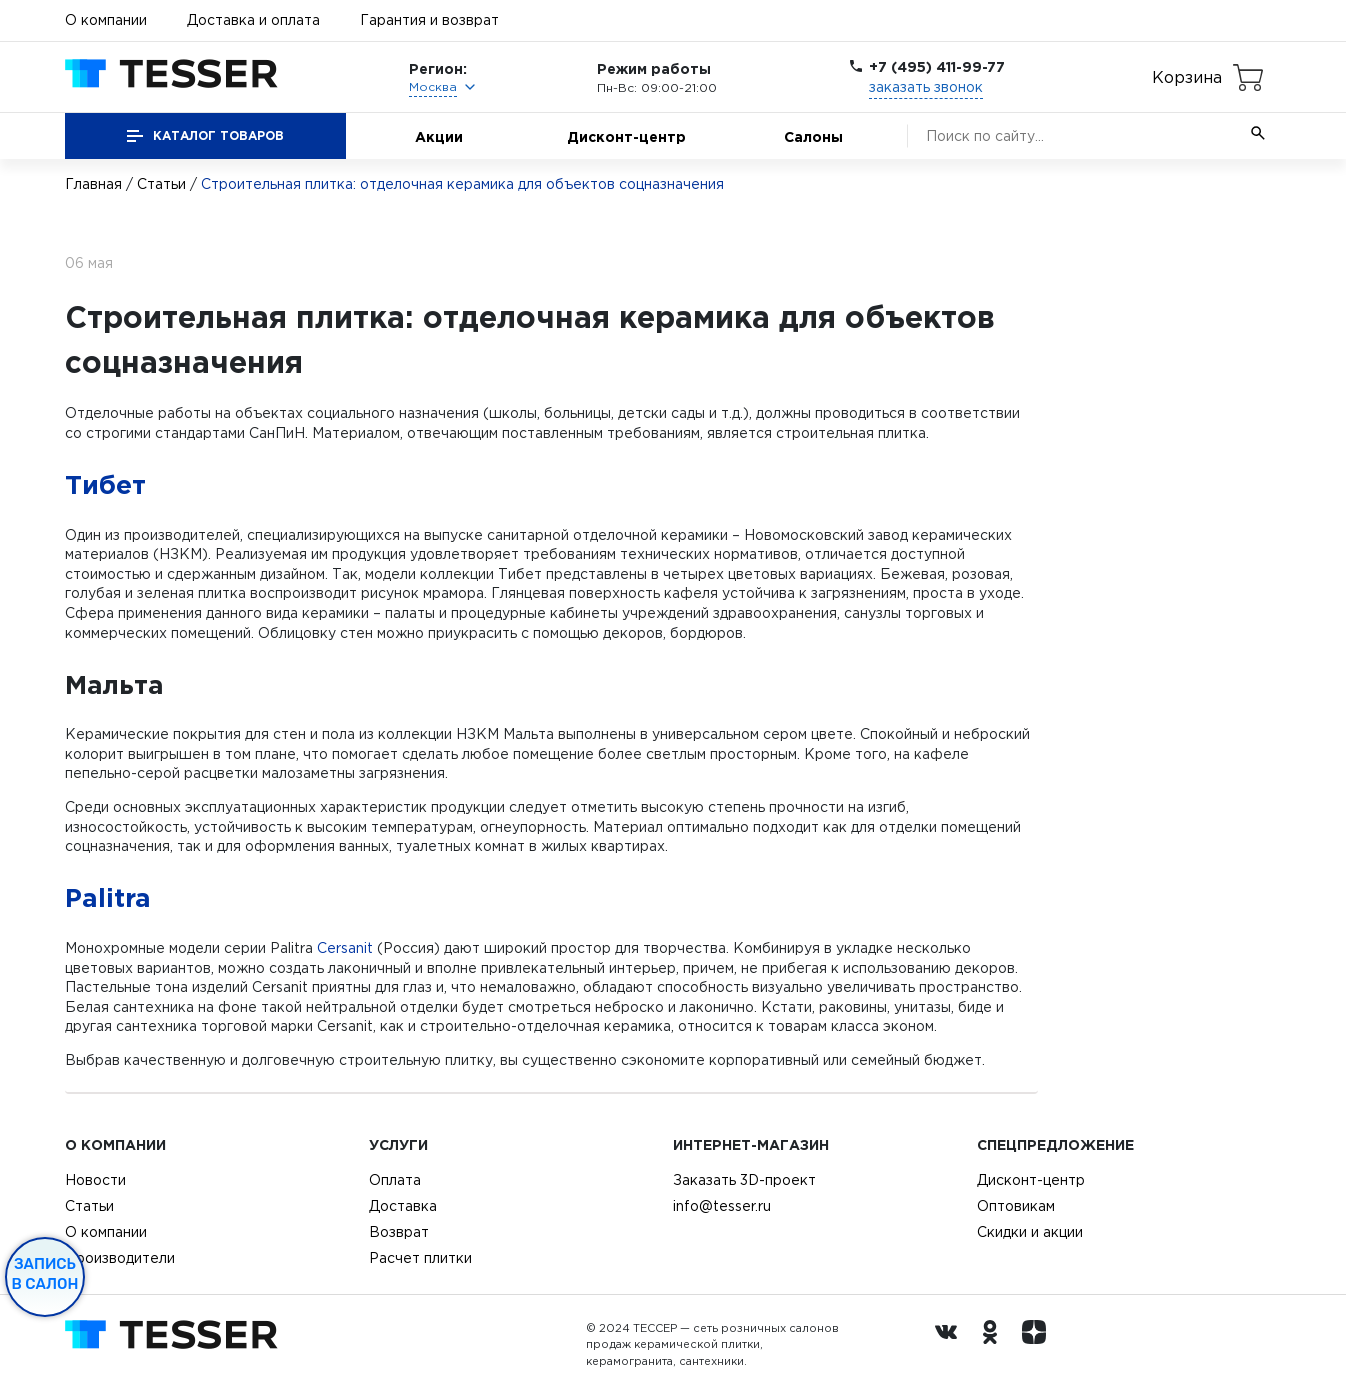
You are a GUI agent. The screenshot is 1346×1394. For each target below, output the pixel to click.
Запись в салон (45, 1274)
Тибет (105, 484)
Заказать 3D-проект (744, 1180)
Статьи (161, 184)
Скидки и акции (1030, 1232)
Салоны (813, 136)
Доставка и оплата (253, 20)
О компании (106, 20)
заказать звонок (926, 87)
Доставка (403, 1206)
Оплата (395, 1180)
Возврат (399, 1232)
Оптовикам (1016, 1206)
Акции (439, 136)
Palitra (108, 897)
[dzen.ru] (1039, 1345)
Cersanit (345, 948)
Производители (120, 1258)
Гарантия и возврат (429, 20)
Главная (93, 184)
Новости (95, 1180)
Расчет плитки (420, 1258)
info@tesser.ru (722, 1206)
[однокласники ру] (995, 1345)
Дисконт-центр (626, 136)
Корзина (1187, 77)
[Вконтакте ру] (951, 1345)
